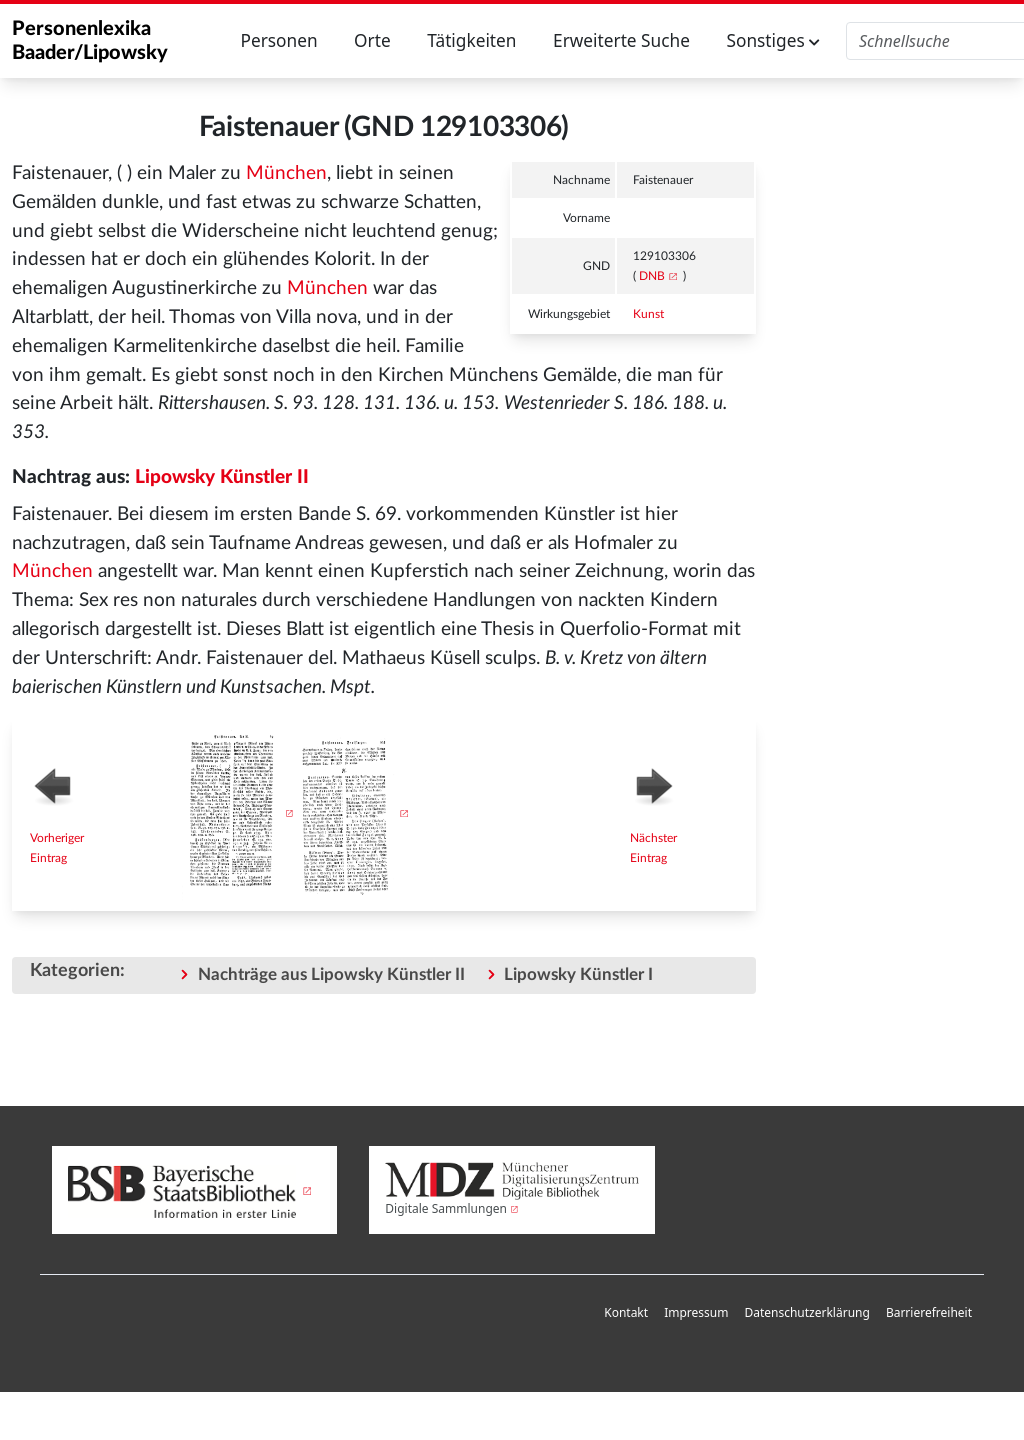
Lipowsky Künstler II (222, 477)
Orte (372, 40)
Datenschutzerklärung (806, 1312)
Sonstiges (773, 40)
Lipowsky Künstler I (578, 974)
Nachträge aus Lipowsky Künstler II (331, 974)
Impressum (696, 1312)
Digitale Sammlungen (446, 1208)
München (286, 173)
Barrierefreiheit (929, 1312)
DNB (652, 276)
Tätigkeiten (471, 40)
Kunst (648, 314)
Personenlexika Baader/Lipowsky (90, 41)
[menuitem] (626, 1313)
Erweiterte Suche (621, 40)
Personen (278, 40)
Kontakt (626, 1312)
